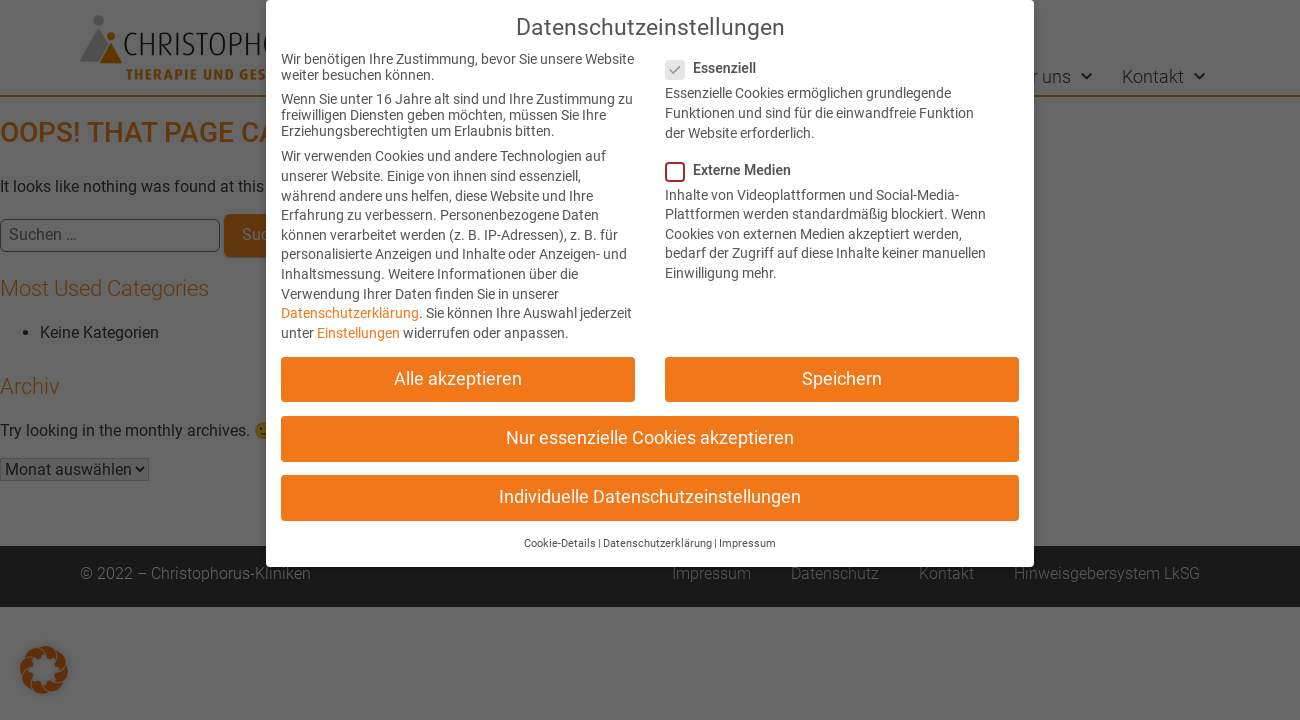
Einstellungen (358, 333)
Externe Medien (734, 170)
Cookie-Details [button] (560, 543)
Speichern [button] (842, 379)
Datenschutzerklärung (350, 313)
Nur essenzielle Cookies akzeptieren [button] (650, 438)
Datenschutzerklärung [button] (657, 543)
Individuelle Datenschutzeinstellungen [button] (650, 497)
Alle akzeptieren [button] (458, 379)
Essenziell (717, 68)
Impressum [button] (747, 543)
